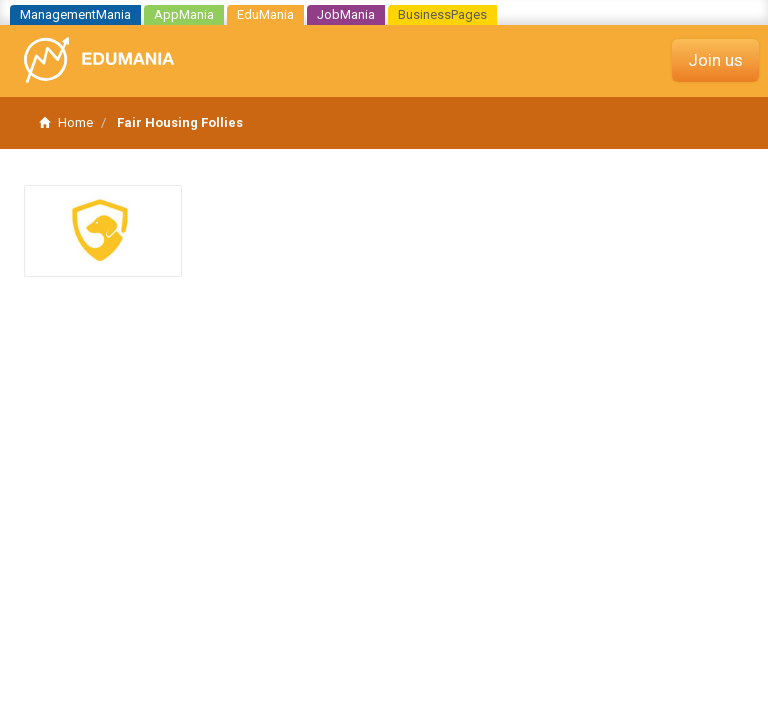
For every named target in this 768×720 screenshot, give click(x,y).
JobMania (346, 14)
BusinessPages (442, 14)
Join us (715, 60)
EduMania (265, 14)
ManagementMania (75, 14)
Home (66, 122)
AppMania (184, 14)
